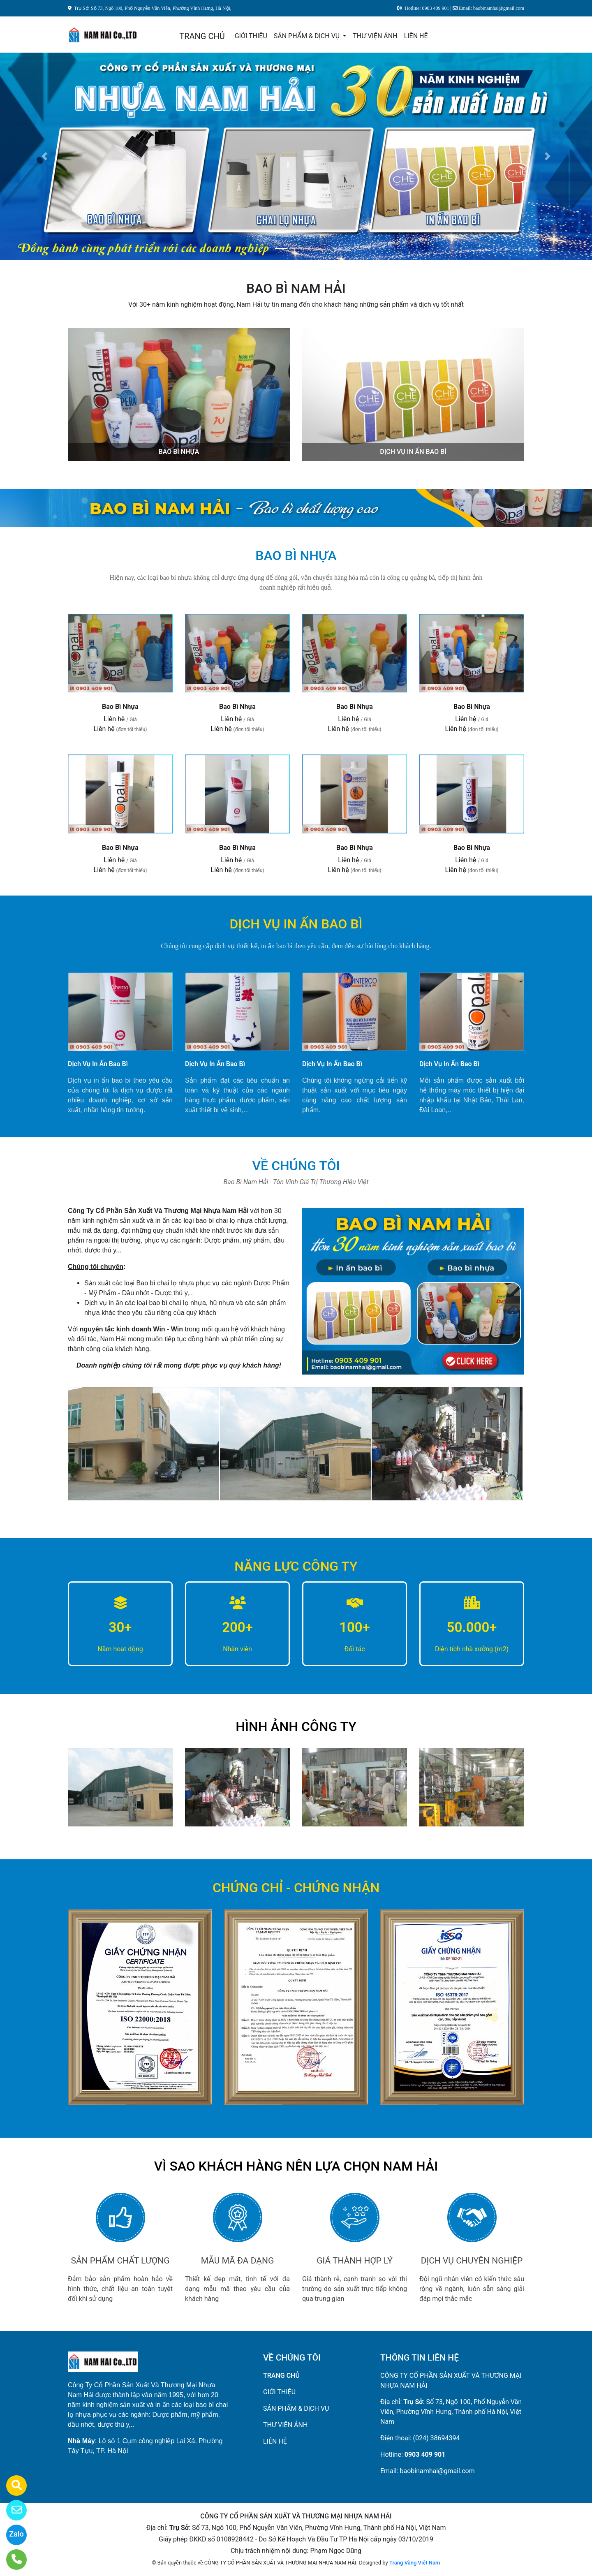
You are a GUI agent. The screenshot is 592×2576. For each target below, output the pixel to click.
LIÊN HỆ (416, 36)
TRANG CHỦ (201, 36)
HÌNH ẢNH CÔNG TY (296, 1726)
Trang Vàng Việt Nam (414, 2563)
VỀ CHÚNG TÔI (296, 1165)
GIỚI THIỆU (251, 36)
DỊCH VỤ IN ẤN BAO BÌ (413, 452)
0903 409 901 (425, 2454)
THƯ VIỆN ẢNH (375, 36)
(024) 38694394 (436, 2438)
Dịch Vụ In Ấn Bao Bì (98, 1064)
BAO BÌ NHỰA (179, 452)
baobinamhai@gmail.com (437, 2471)
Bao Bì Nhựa (120, 707)
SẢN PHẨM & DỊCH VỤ (307, 36)
